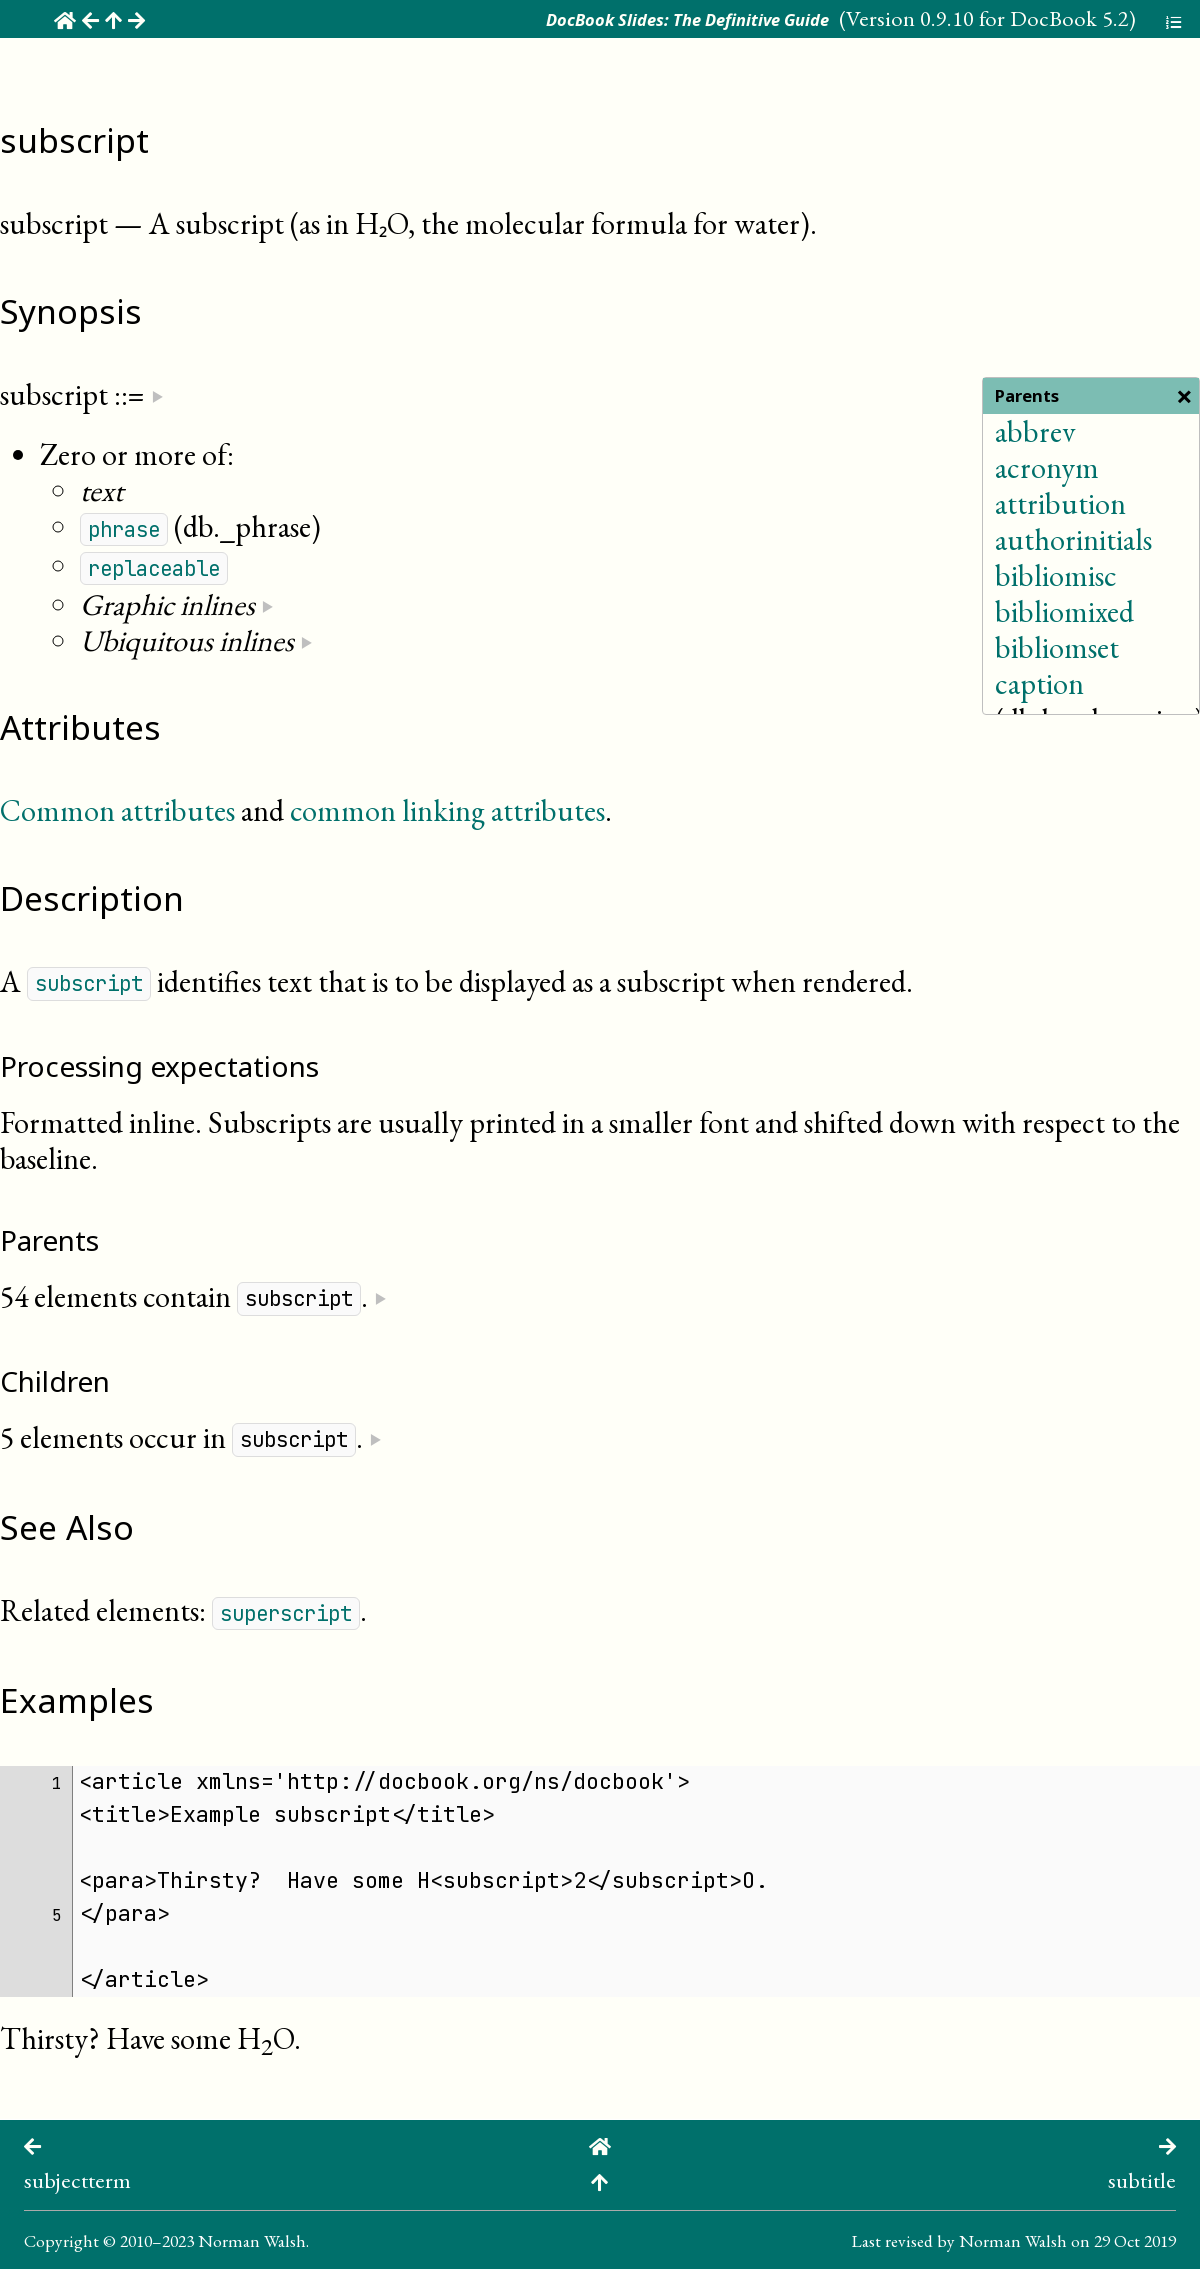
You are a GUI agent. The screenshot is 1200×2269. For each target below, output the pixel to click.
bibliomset (1057, 647)
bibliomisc (1056, 575)
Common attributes (117, 810)
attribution (1060, 503)
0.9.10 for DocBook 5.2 (1024, 18)
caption (1039, 683)
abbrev (1035, 431)
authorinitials (1073, 539)
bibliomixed (1064, 611)
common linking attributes (447, 810)
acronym (1047, 467)
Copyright (61, 2240)
